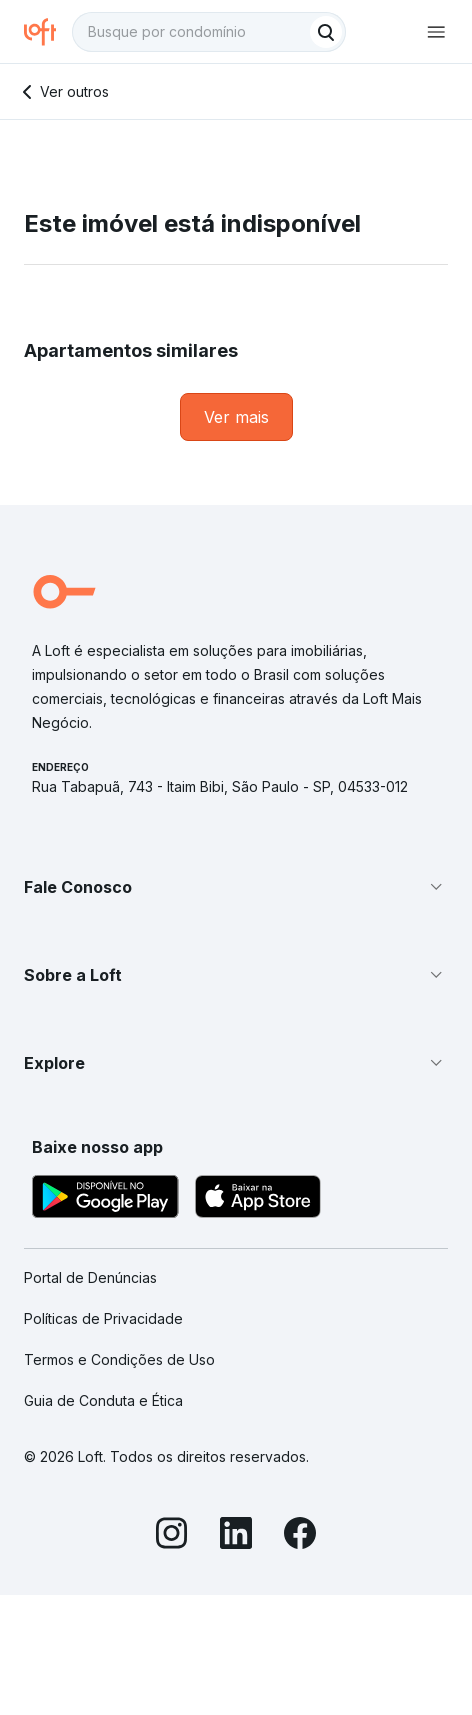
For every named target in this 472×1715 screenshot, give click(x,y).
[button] (236, 887)
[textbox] (209, 32)
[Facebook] (300, 1536)
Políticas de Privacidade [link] (103, 1318)
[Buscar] (326, 32)
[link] (236, 417)
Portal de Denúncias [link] (90, 1277)
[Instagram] (172, 1536)
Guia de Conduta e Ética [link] (103, 1400)
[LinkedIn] (236, 1536)
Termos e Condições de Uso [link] (119, 1359)
